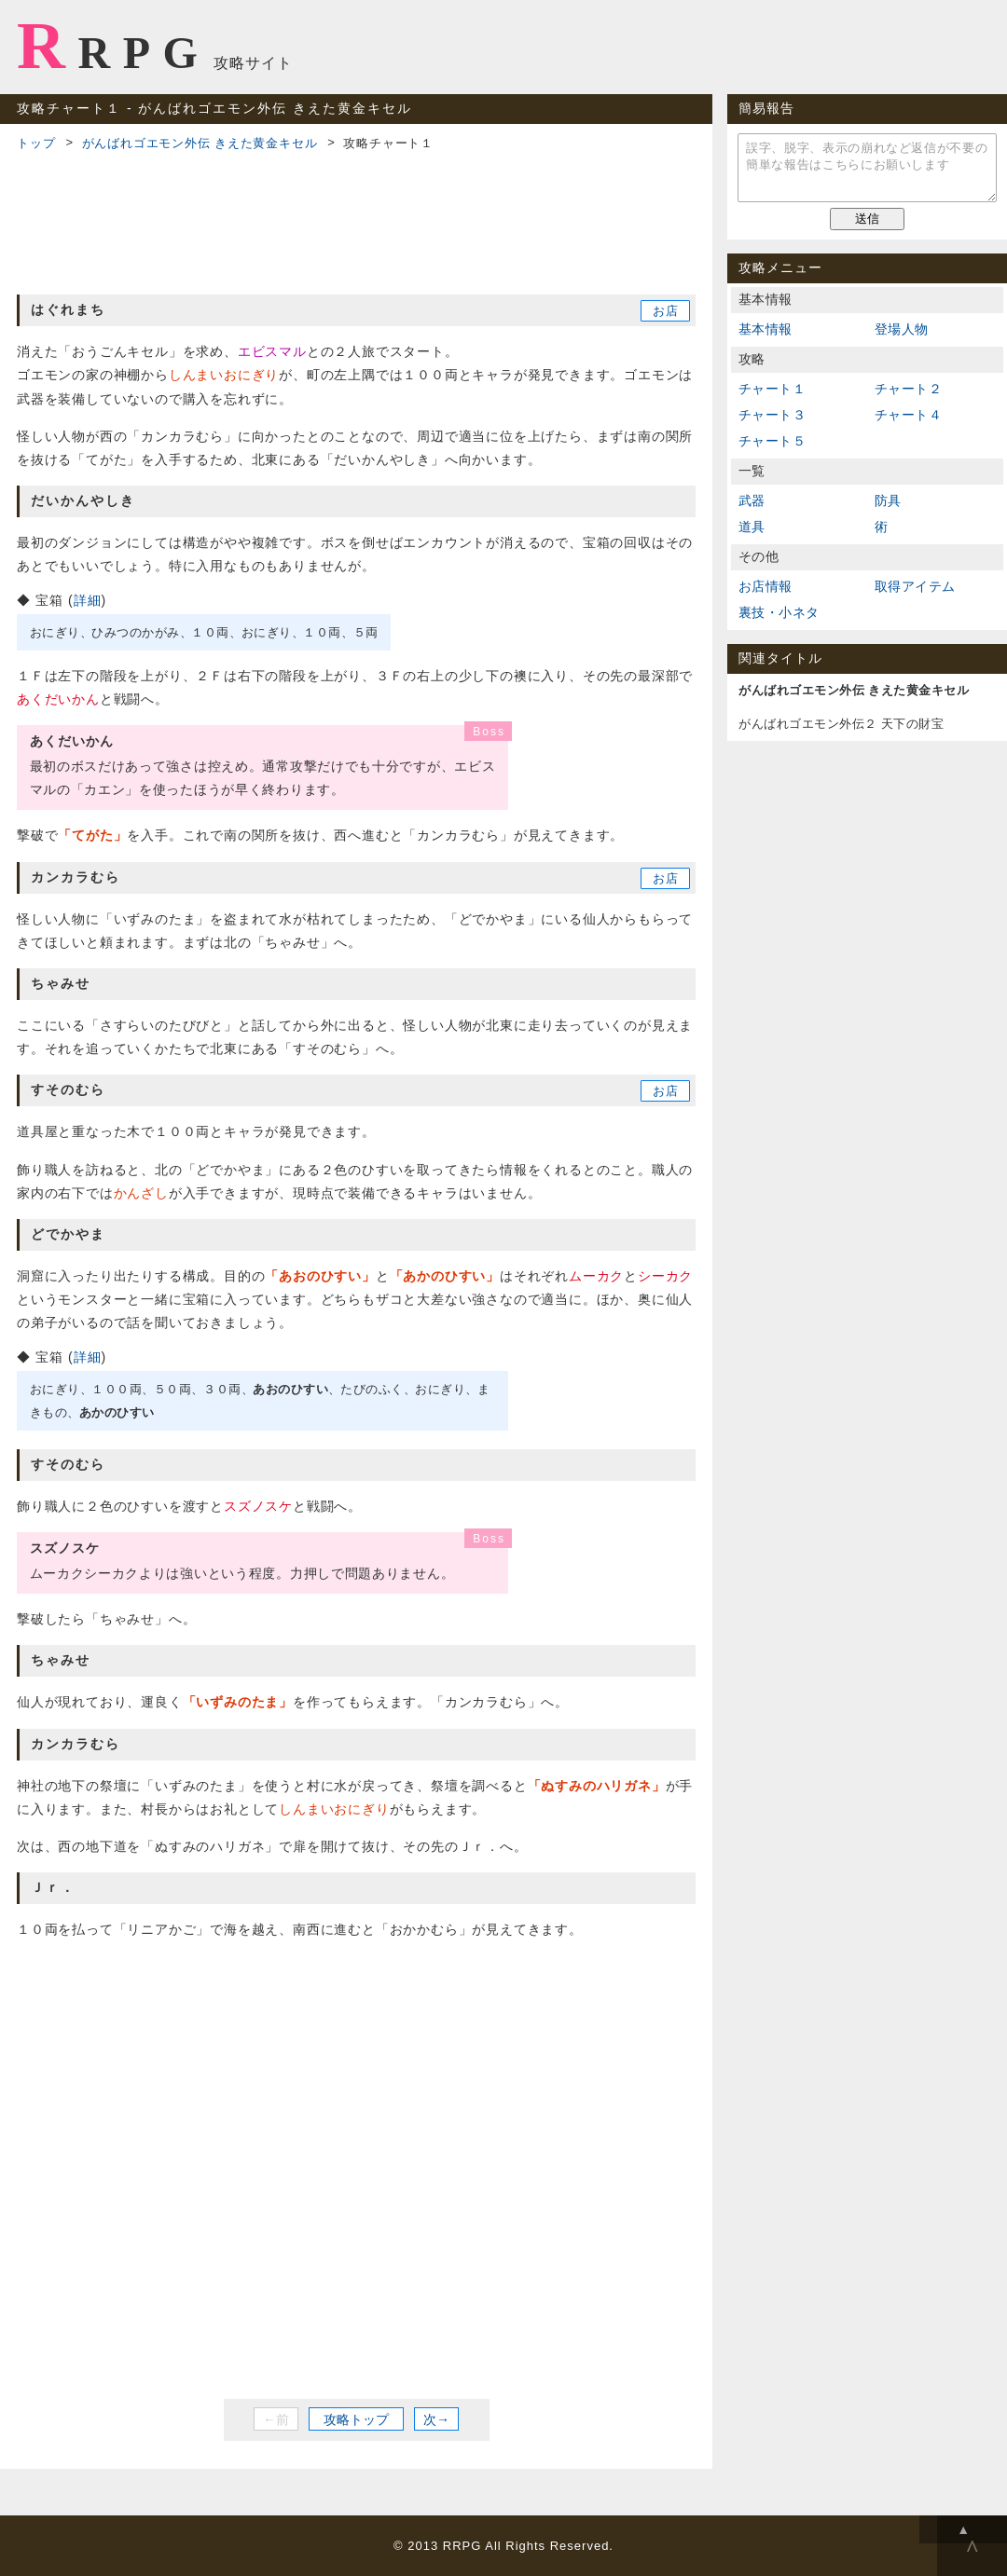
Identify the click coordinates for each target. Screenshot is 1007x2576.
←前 (276, 2419)
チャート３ (772, 414)
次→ (436, 2419)
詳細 (88, 600)
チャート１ (772, 388)
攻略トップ (356, 2419)
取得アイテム (915, 586)
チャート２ (908, 388)
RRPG (113, 45)
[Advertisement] (356, 220)
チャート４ (908, 414)
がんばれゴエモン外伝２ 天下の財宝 (841, 724)
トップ (36, 143)
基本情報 (765, 329)
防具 (888, 500)
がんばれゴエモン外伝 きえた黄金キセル (200, 143)
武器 (752, 500)
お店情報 (765, 586)
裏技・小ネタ (778, 612)
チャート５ (772, 440)
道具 (752, 526)
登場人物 (902, 329)
